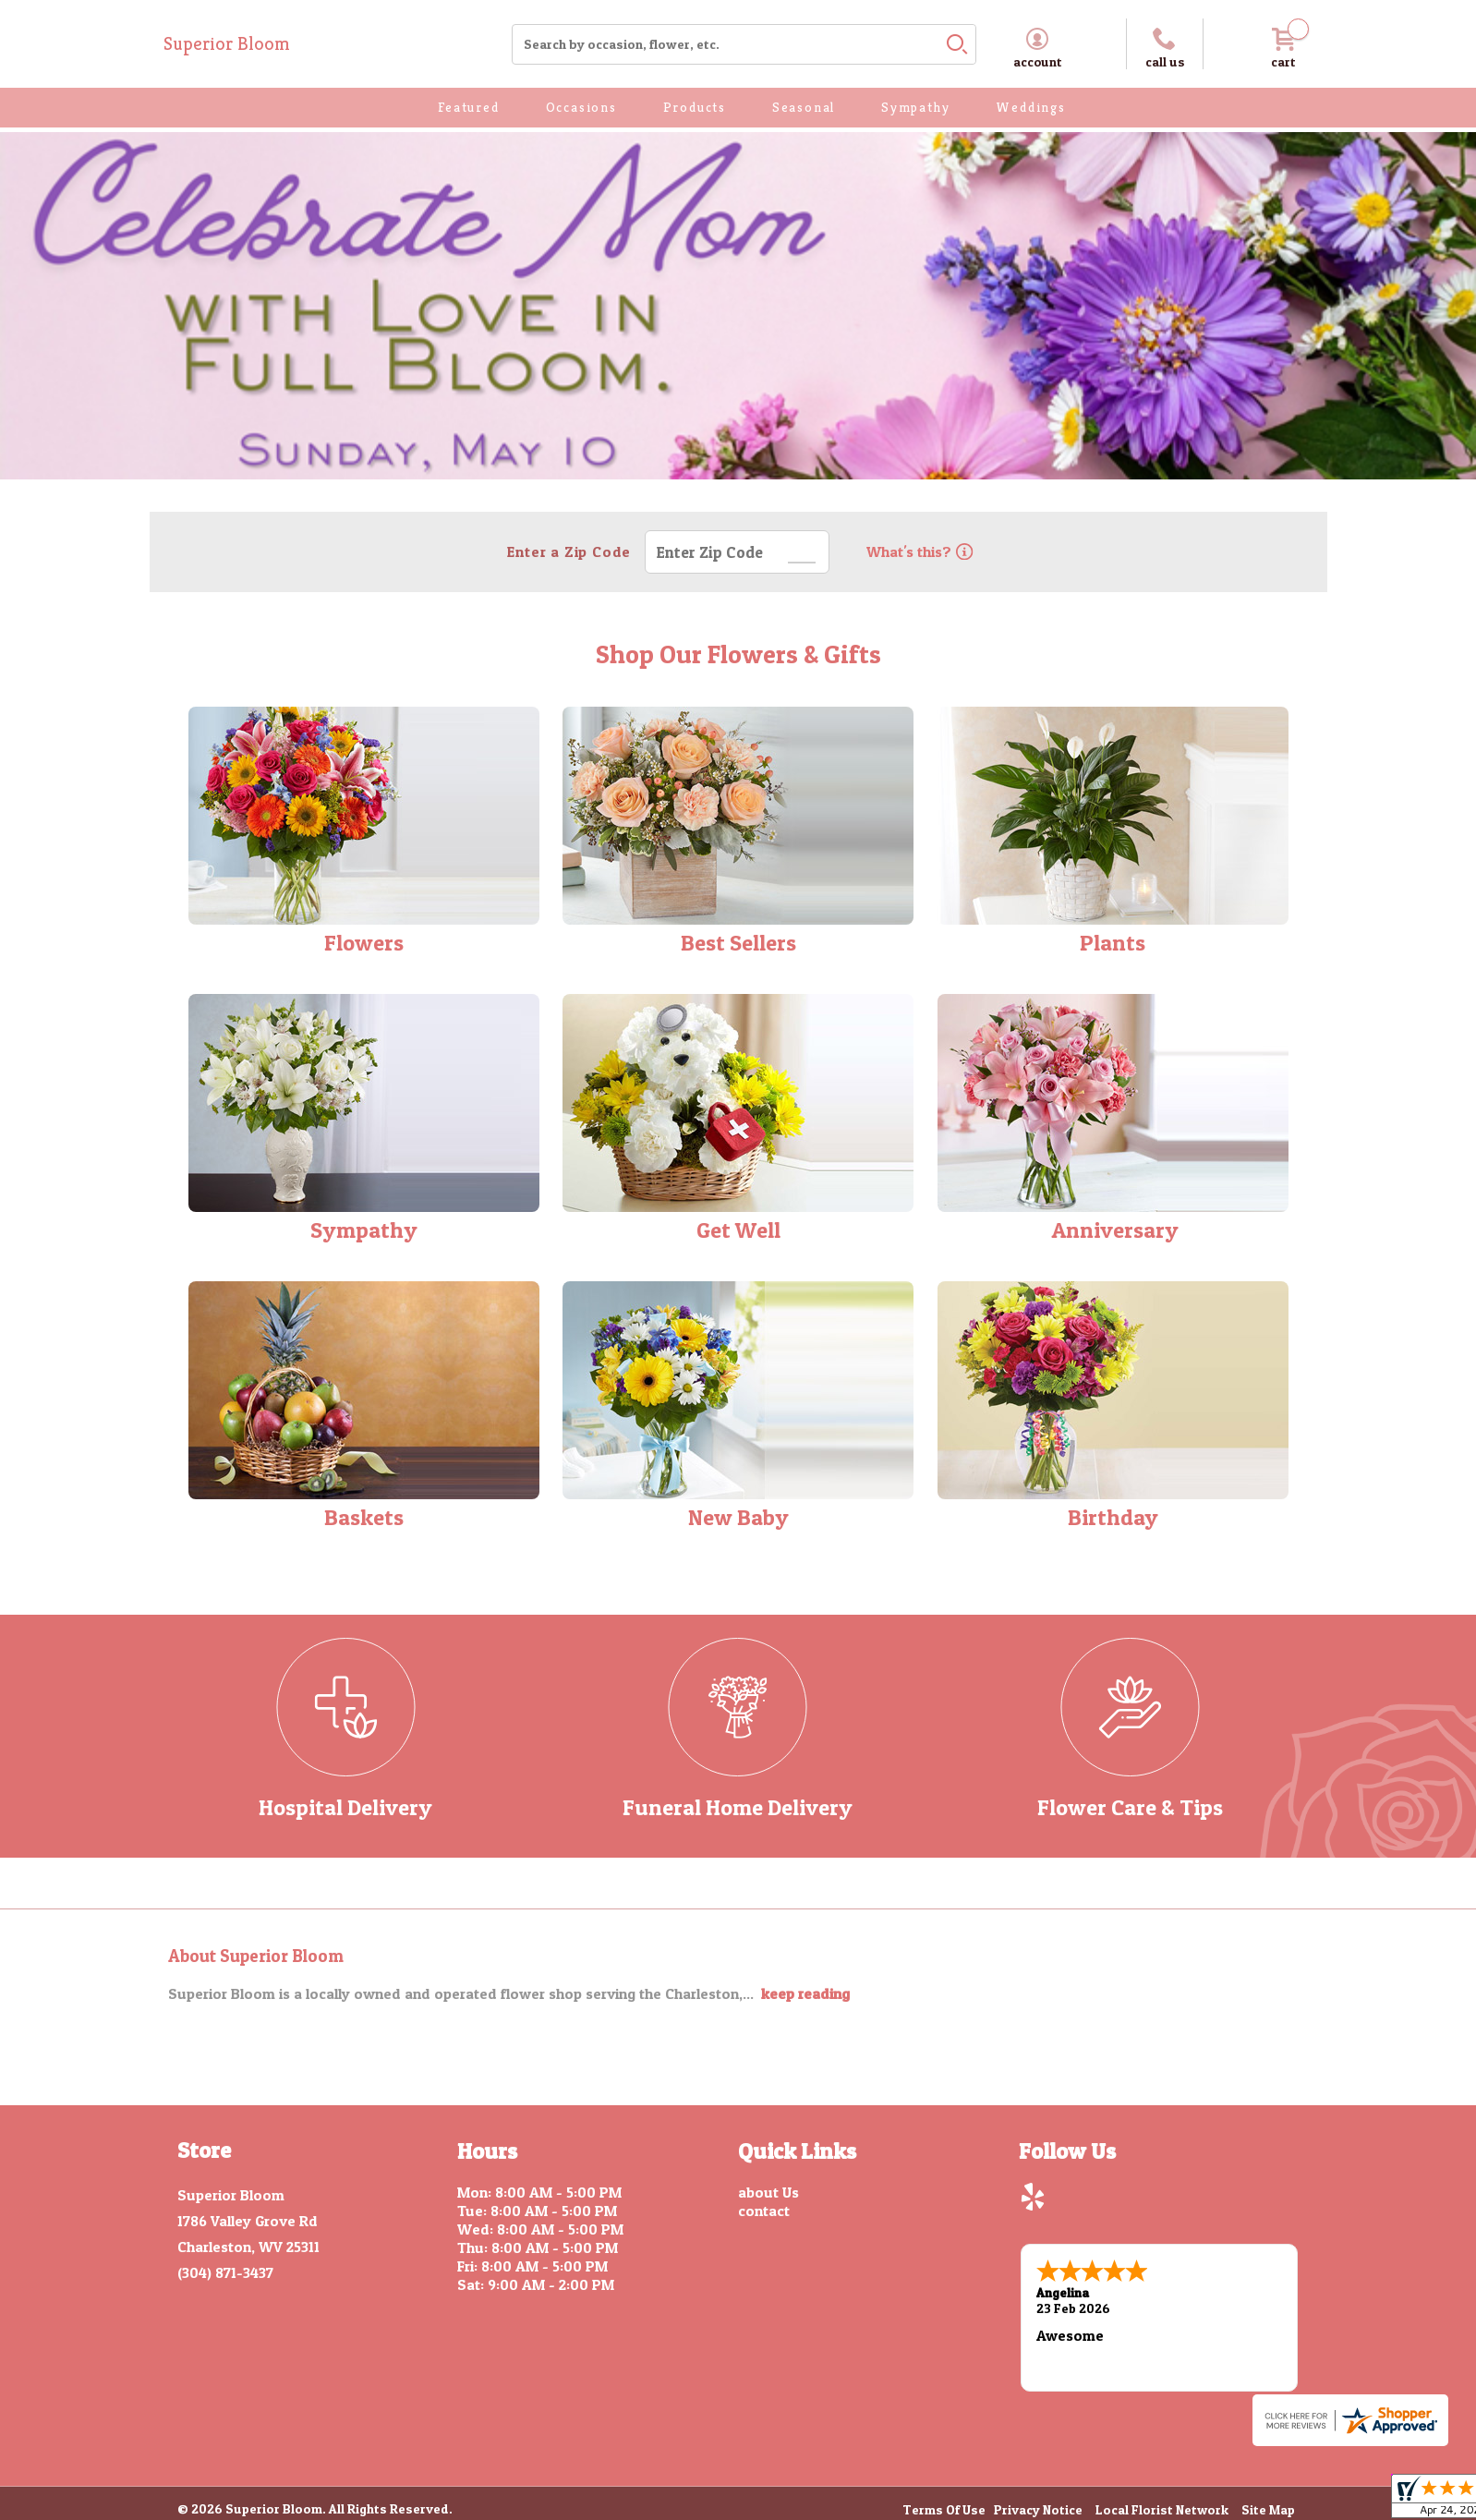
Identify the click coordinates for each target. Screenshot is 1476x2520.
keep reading (805, 1993)
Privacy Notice (1038, 2509)
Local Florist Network (1161, 2509)
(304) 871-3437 (225, 2272)
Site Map (1268, 2509)
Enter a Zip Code (569, 551)
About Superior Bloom (256, 1956)
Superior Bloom (226, 43)
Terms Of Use (944, 2509)
